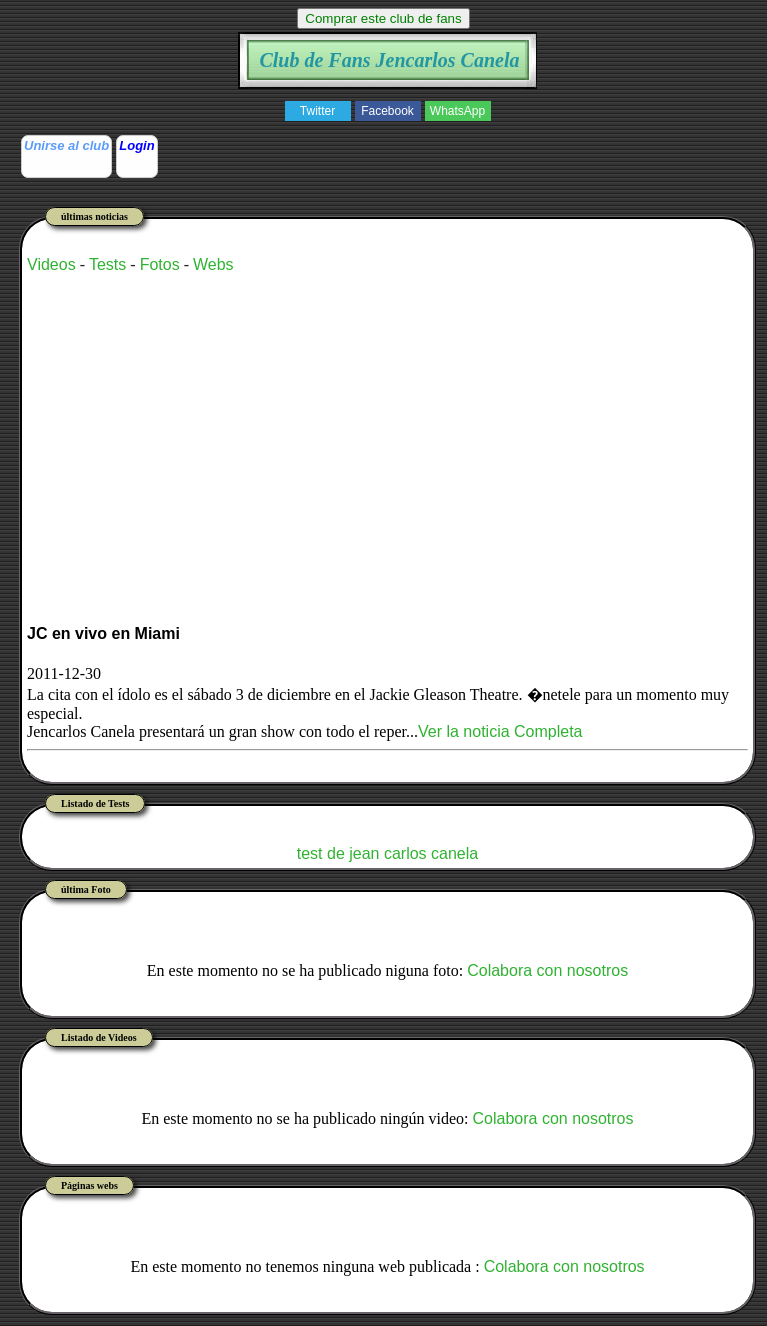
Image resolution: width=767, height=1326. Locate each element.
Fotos (160, 264)
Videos (51, 264)
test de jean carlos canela (387, 853)
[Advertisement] (261, 430)
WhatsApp (457, 111)
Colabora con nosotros (547, 970)
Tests (107, 264)
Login (136, 145)
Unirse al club (66, 145)
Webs (213, 264)
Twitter (317, 111)
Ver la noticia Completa (500, 731)
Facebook (387, 111)
